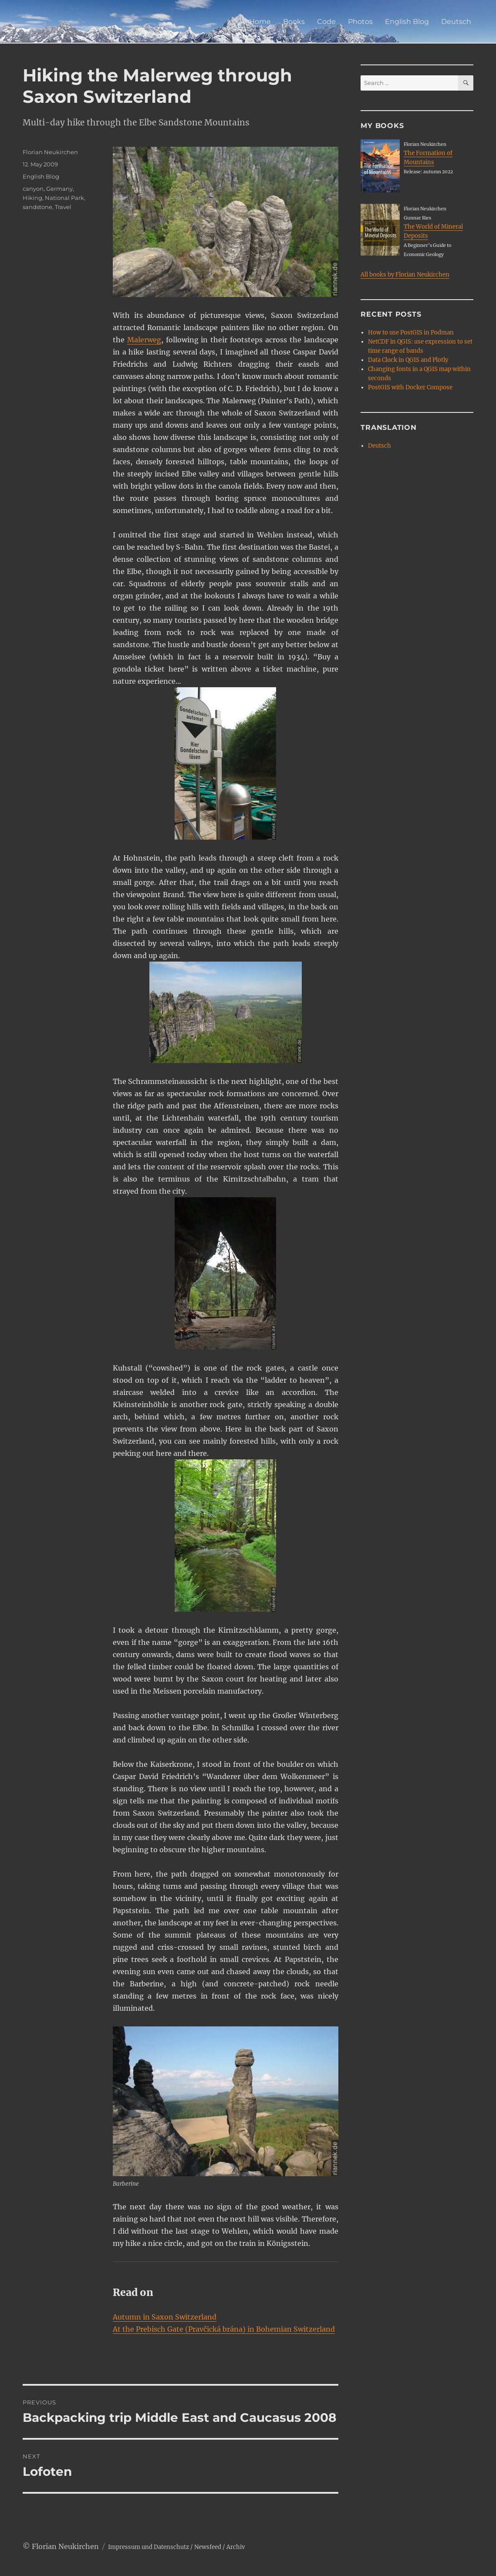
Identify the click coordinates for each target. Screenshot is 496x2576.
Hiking (32, 197)
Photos (360, 21)
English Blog (407, 21)
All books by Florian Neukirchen (405, 274)
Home (260, 21)
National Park (64, 197)
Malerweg (144, 339)
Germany (59, 188)
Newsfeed (207, 2547)
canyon (33, 188)
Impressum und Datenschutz (148, 2547)
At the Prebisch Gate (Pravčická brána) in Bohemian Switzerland (224, 2329)
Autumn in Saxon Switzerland (164, 2317)
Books (294, 21)
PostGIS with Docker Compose (410, 387)
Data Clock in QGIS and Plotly (408, 360)
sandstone (37, 206)
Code (326, 21)
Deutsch (456, 21)
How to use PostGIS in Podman (411, 332)
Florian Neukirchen (50, 152)
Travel (63, 206)
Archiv (235, 2547)
